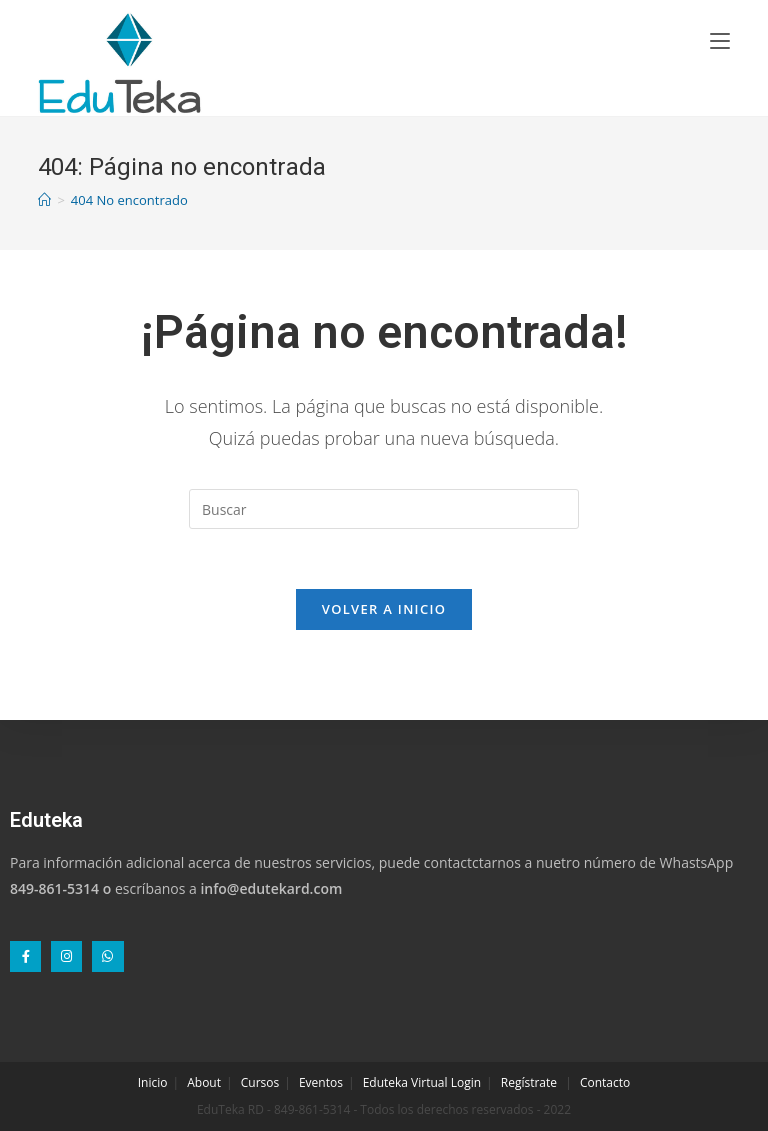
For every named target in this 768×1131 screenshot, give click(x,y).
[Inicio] (44, 200)
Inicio (153, 1082)
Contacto (605, 1082)
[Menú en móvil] (720, 40)
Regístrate (529, 1082)
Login (466, 1082)
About (204, 1082)
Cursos (260, 1082)
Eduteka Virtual (405, 1082)
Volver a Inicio (384, 609)
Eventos (321, 1082)
